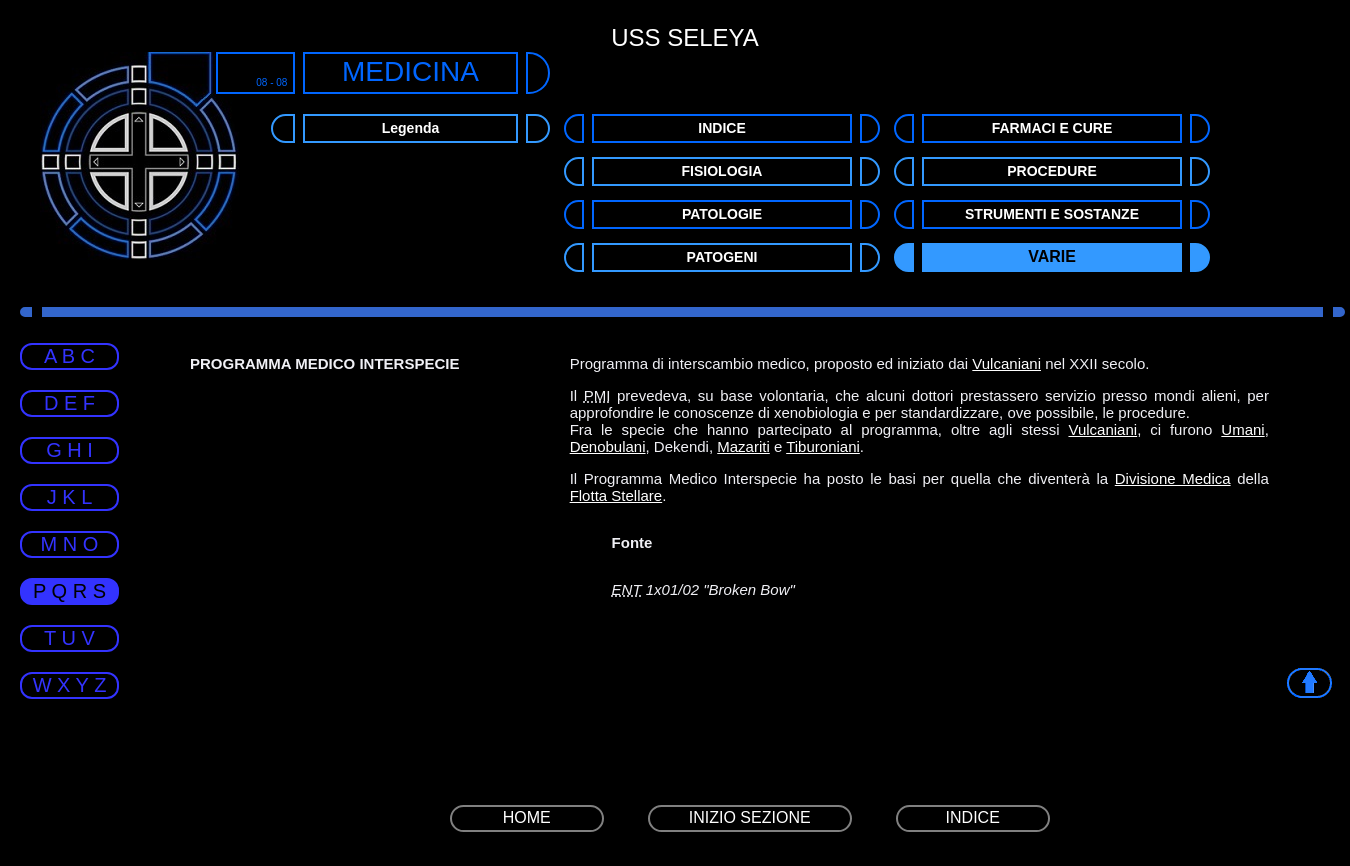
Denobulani (608, 446)
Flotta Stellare (616, 495)
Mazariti (743, 446)
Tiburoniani (823, 446)
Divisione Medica (1173, 478)
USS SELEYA (685, 37)
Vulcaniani (1006, 363)
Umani (1242, 429)
